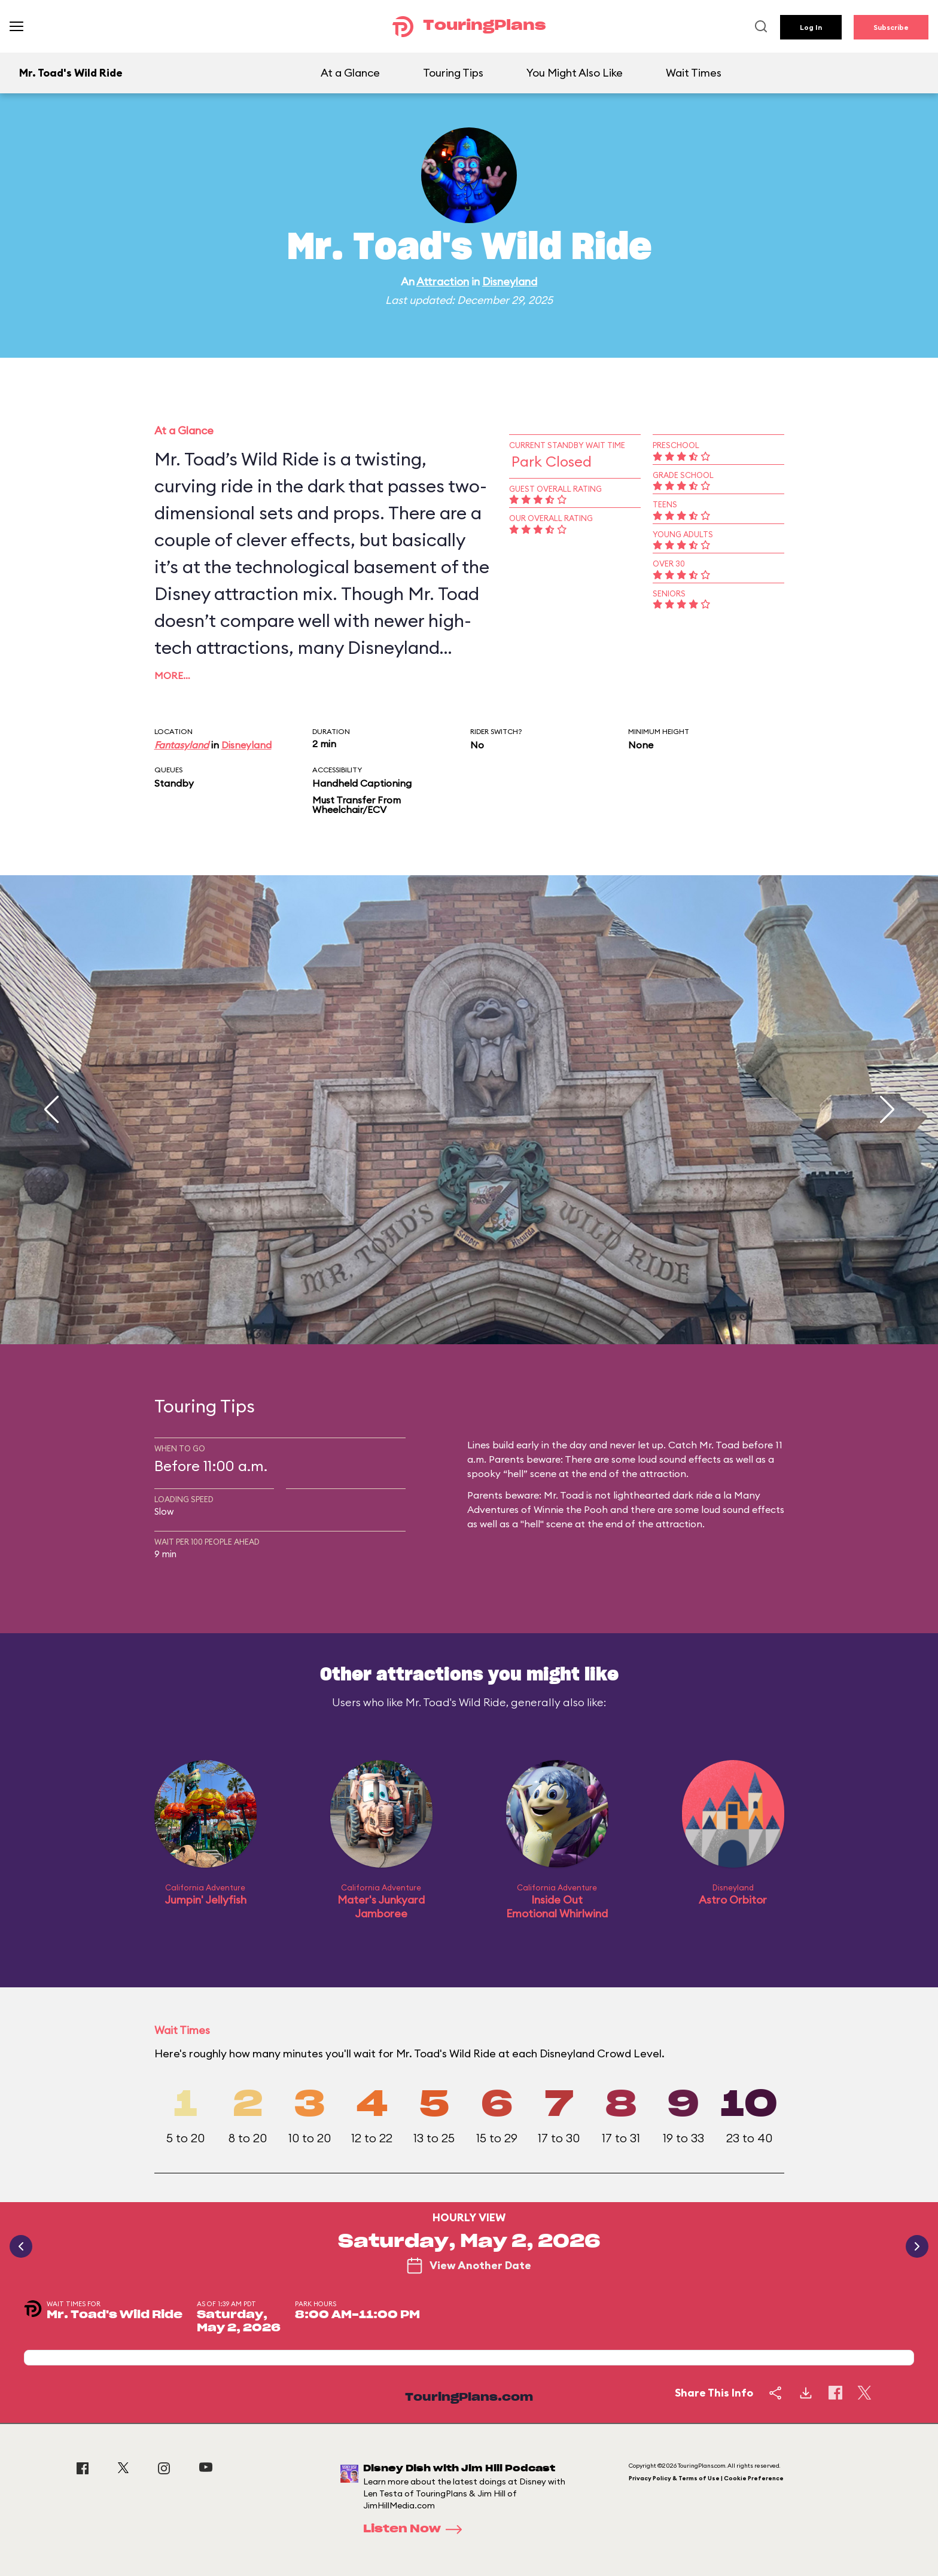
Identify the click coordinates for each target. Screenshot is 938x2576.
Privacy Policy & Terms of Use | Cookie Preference (706, 2478)
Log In (811, 27)
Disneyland (509, 281)
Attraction (442, 281)
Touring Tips (453, 73)
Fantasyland (181, 745)
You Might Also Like (574, 73)
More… (172, 675)
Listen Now (416, 2529)
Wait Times (693, 73)
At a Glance (350, 73)
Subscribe (891, 27)
